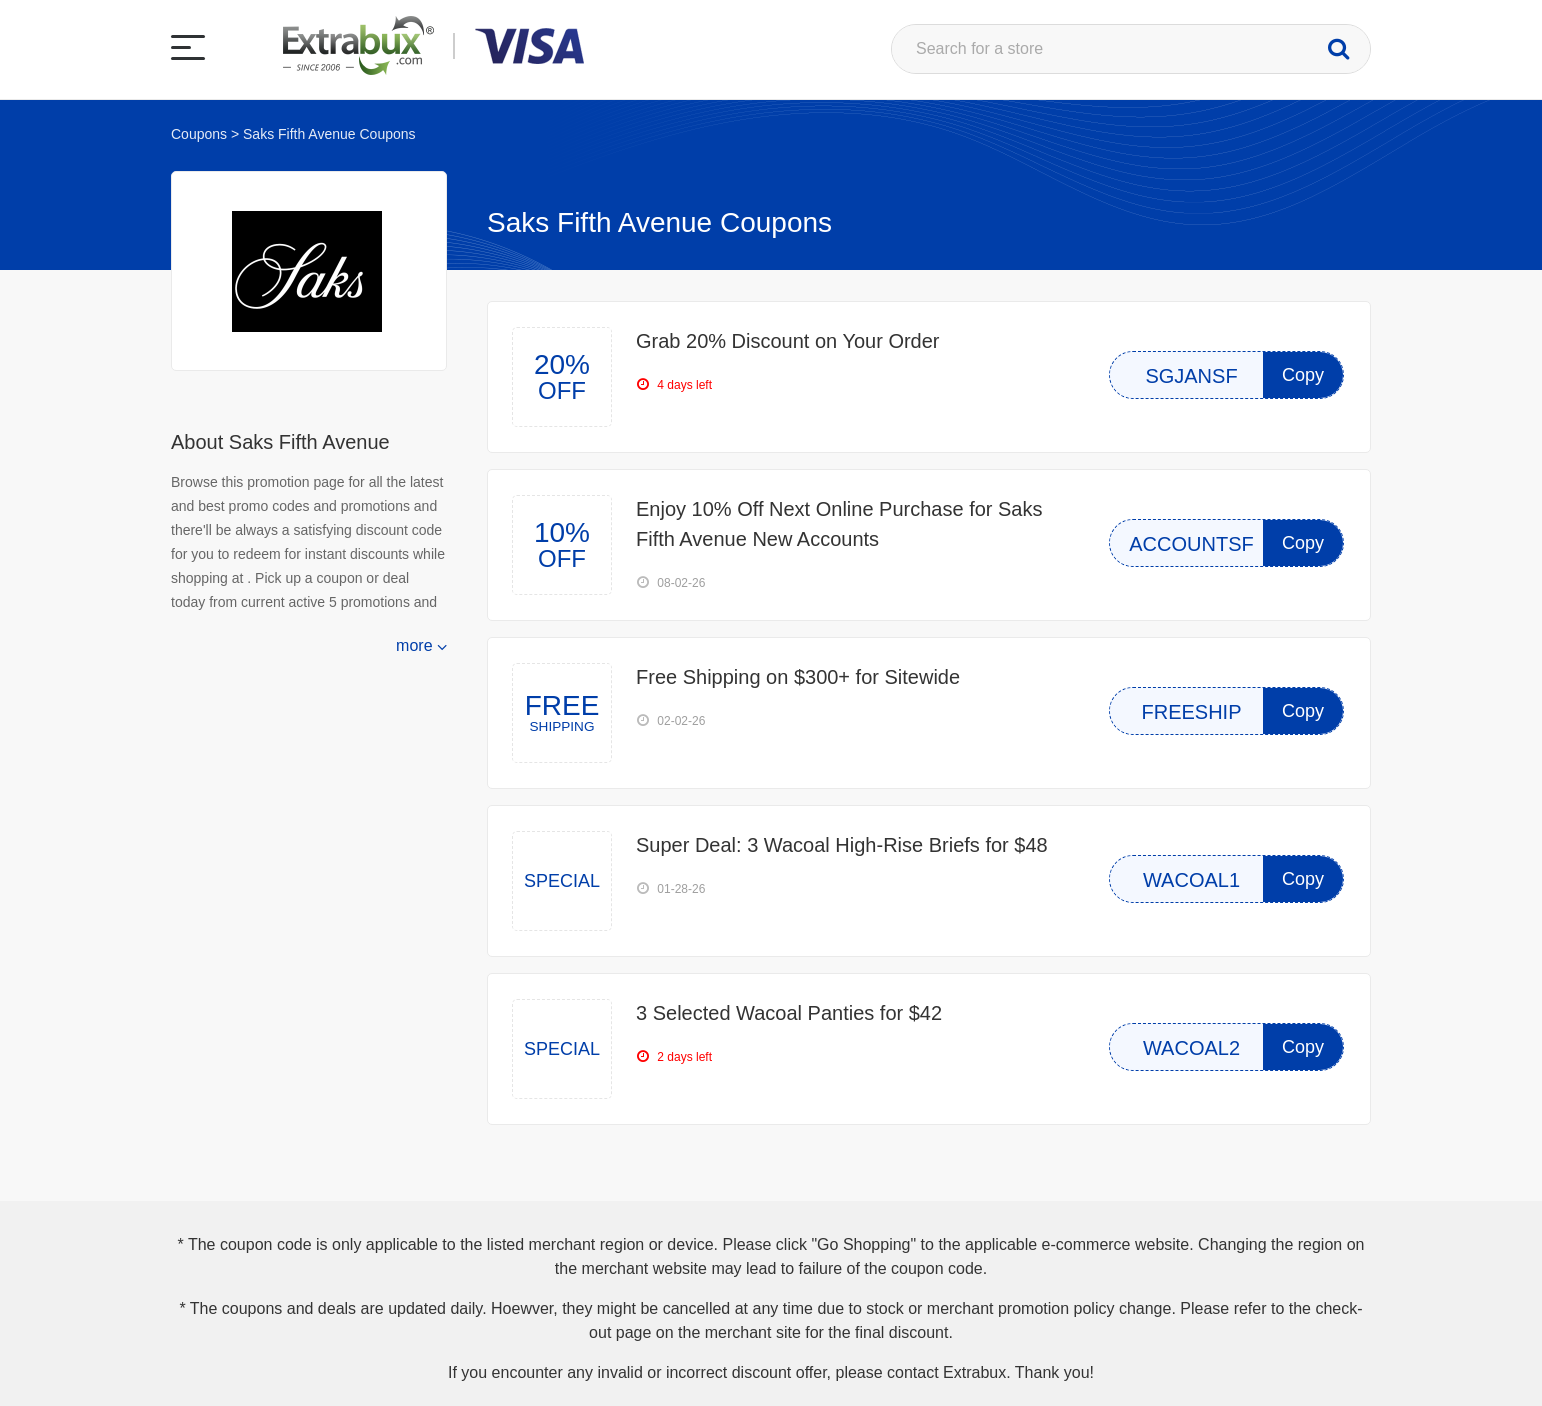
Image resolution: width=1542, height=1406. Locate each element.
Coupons (199, 134)
